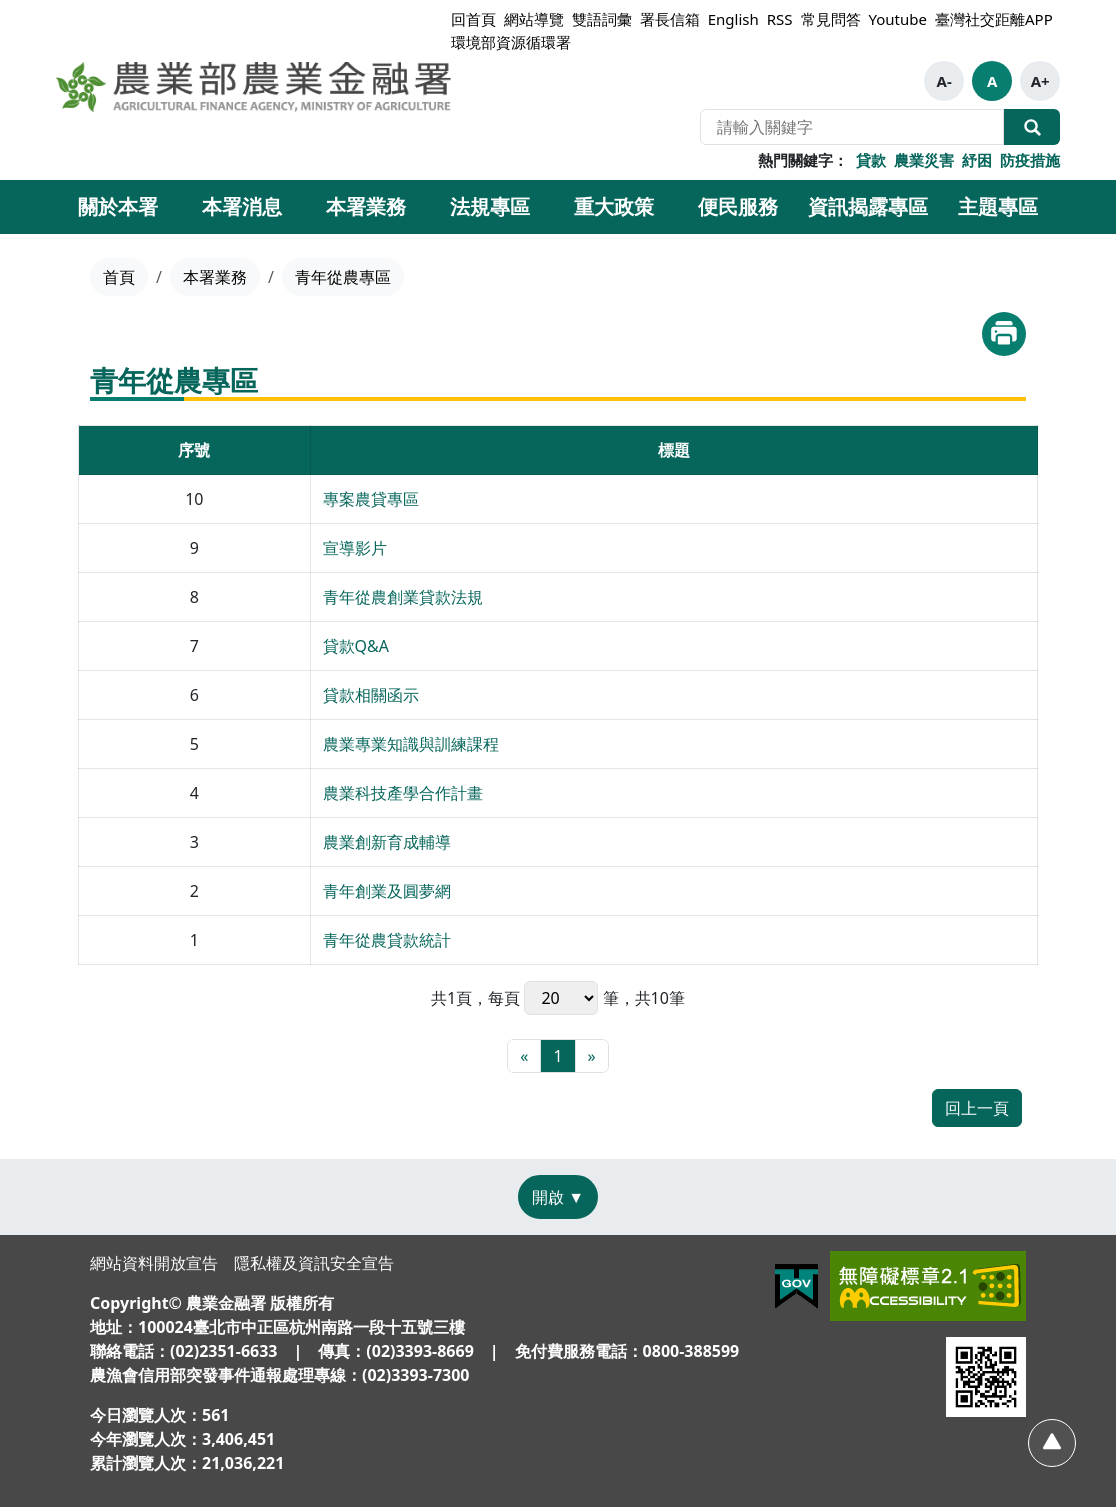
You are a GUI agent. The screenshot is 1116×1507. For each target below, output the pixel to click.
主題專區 (998, 206)
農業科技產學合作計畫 (403, 793)
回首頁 (473, 19)
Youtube (898, 19)
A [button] (992, 81)
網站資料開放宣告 (154, 1263)
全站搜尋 (1032, 127)
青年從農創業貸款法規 (403, 597)
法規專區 (490, 206)
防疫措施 (1030, 160)
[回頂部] (1052, 1443)
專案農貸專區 (371, 499)
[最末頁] (592, 1056)
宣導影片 (355, 548)
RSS (780, 19)
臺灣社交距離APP (994, 19)
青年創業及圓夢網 (387, 891)
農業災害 (924, 160)
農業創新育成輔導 (387, 842)
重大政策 (614, 206)
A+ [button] (1040, 81)
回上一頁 (977, 1108)
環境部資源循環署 (511, 42)
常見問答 (831, 19)
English (733, 19)
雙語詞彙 (602, 19)
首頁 (119, 277)
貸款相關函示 (371, 695)
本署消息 (242, 206)
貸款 (871, 160)
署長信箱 (670, 19)
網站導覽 (534, 19)
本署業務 (366, 206)
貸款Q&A (356, 646)
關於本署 (118, 206)
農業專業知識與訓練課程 (411, 744)
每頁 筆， (561, 998)
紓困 (977, 160)
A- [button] (944, 81)
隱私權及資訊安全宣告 (314, 1263)
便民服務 (738, 206)
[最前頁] (524, 1056)
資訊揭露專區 (868, 206)
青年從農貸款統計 (387, 940)
